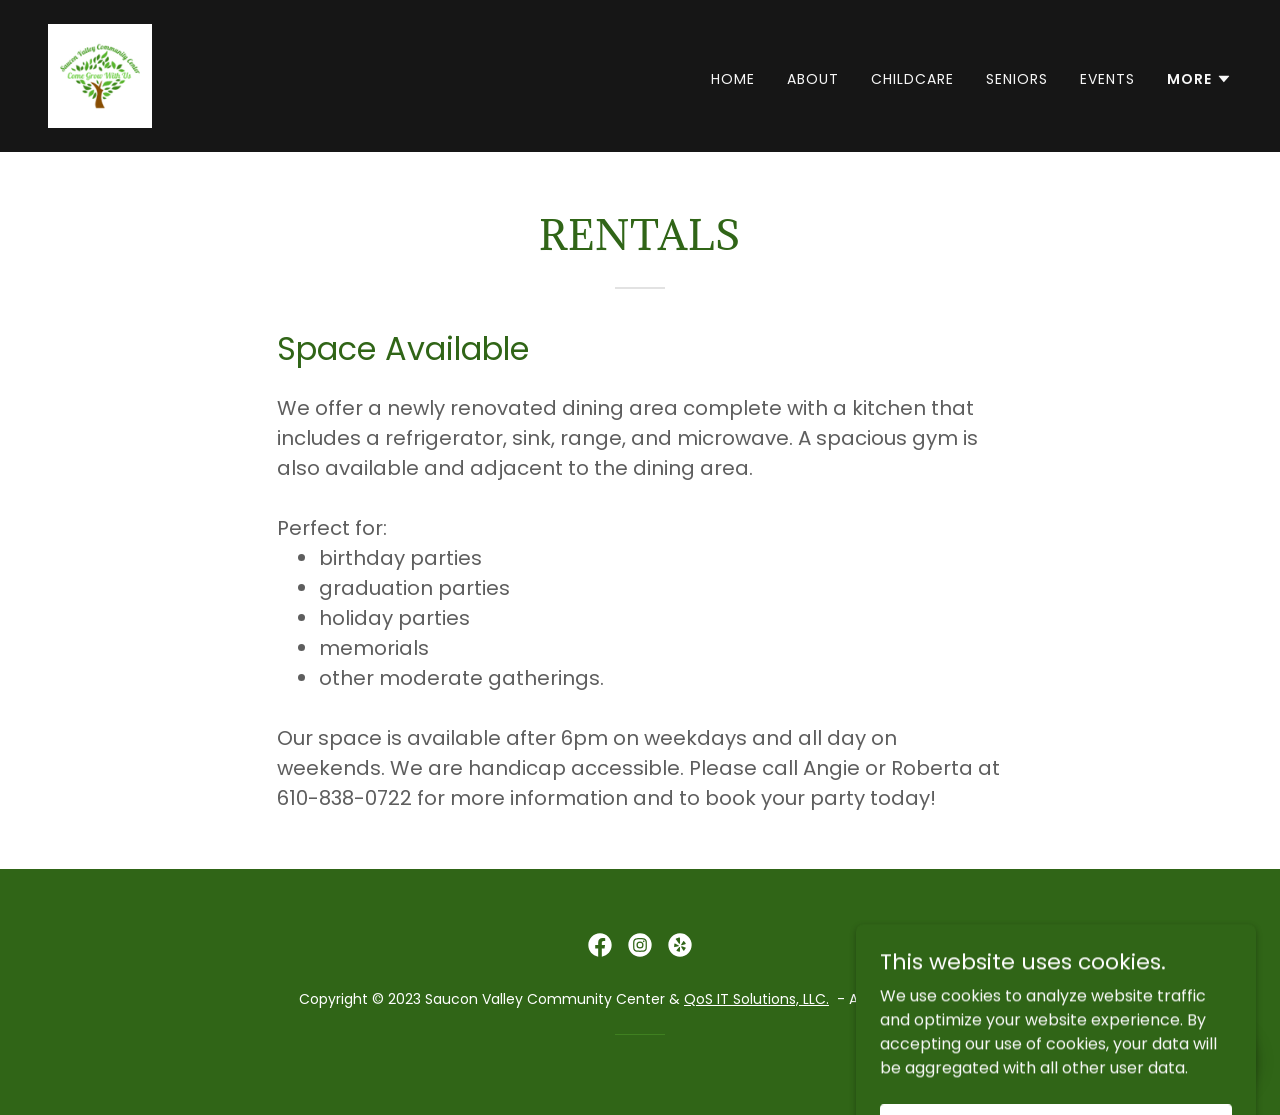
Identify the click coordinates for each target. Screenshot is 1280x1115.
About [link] (813, 79)
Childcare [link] (912, 79)
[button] (1199, 79)
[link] (100, 74)
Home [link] (733, 79)
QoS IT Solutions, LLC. (756, 999)
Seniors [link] (1017, 79)
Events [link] (1107, 79)
